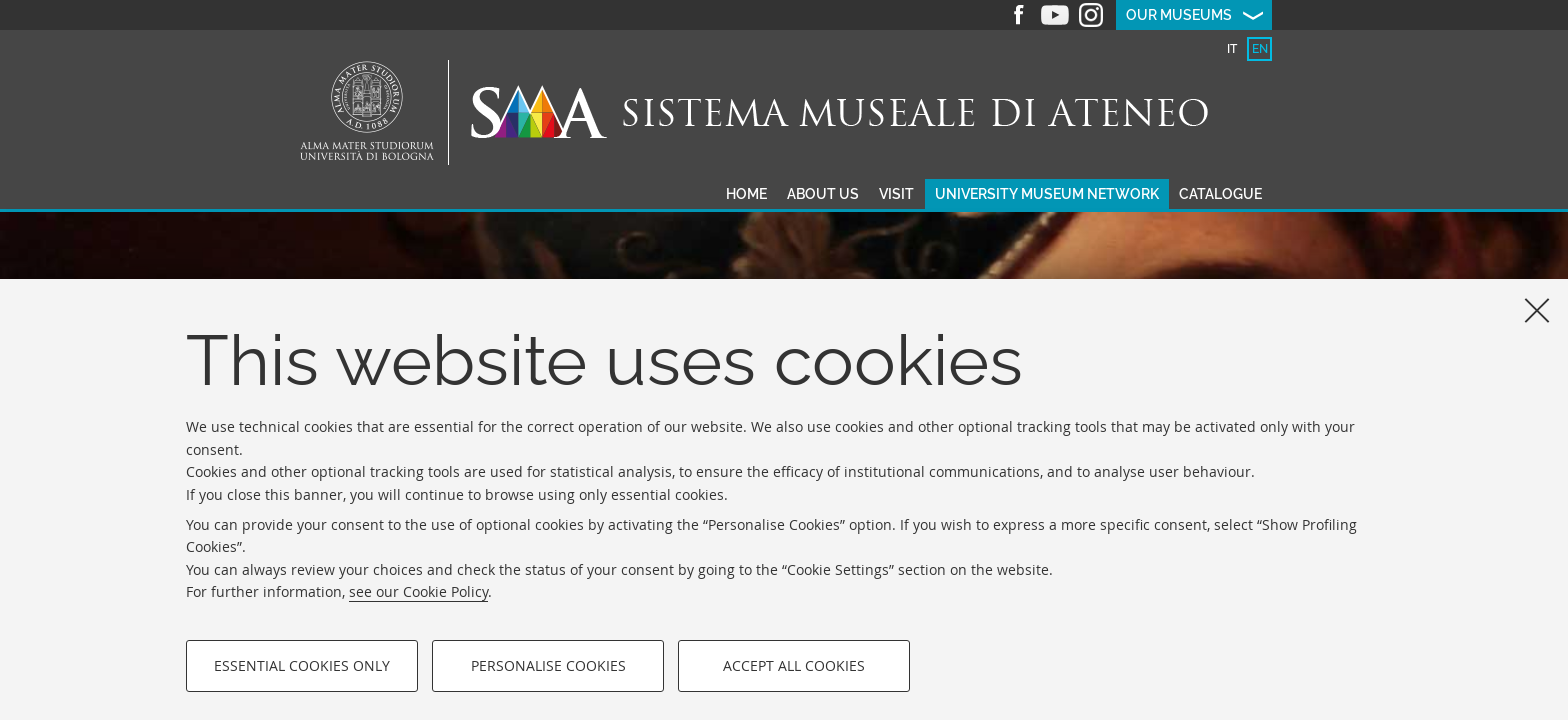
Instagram (1091, 15)
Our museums (1179, 15)
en (1260, 49)
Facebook (1019, 15)
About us (823, 194)
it (1232, 49)
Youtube (1055, 15)
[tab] (1231, 49)
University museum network (1047, 194)
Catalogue (1220, 194)
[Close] (1537, 310)
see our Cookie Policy (418, 591)
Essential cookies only (302, 665)
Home (746, 194)
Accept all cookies (794, 665)
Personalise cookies (548, 665)
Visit (896, 194)
